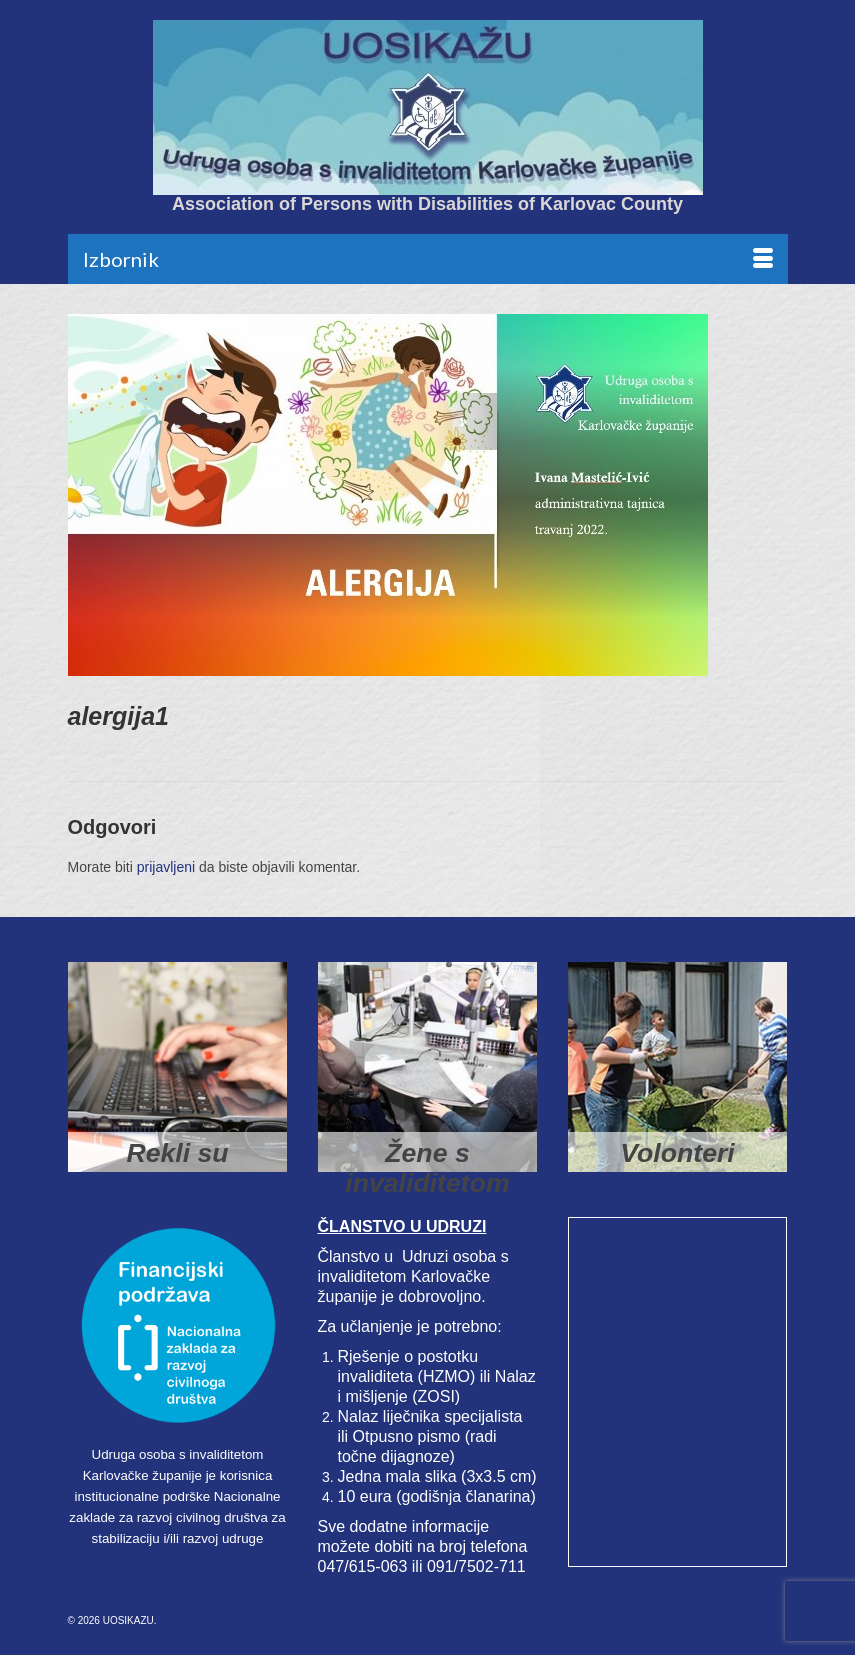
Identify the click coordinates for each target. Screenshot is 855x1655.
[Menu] (428, 259)
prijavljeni (166, 867)
